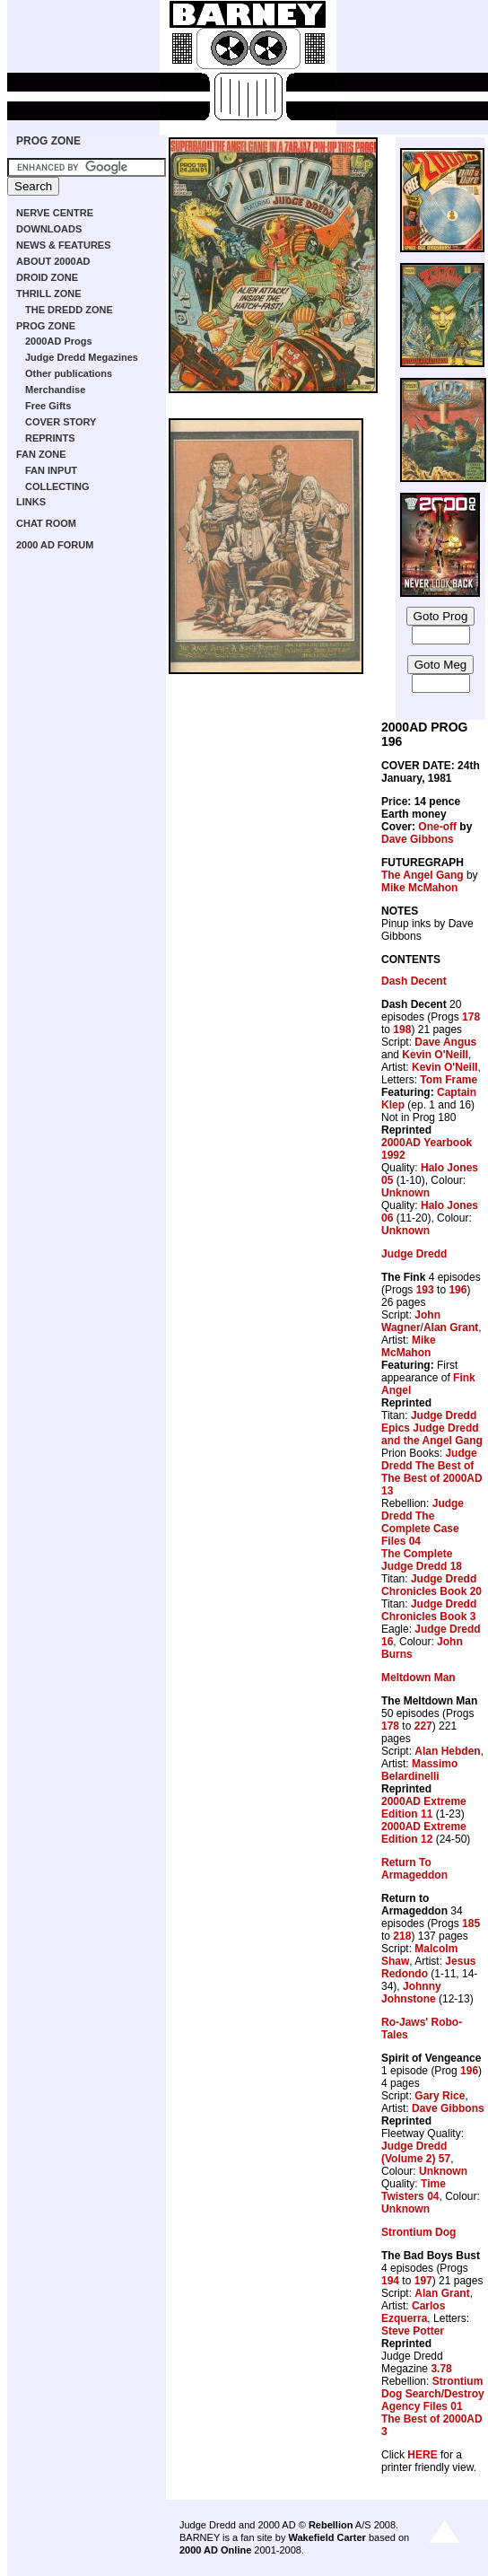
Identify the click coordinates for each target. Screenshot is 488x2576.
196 (457, 1290)
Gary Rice (439, 2096)
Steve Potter (412, 2331)
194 (390, 2280)
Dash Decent (414, 981)
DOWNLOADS (49, 228)
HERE (422, 2455)
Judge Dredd (414, 1254)
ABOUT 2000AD (53, 261)
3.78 (441, 2368)
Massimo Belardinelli (419, 1770)
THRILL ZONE (49, 293)
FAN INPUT (51, 470)
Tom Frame (448, 1079)
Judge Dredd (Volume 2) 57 (415, 2152)
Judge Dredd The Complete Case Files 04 (422, 1522)
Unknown (405, 1193)
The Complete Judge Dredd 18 (421, 1560)
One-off (437, 826)
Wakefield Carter (326, 2537)
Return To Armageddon (414, 1868)
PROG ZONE (48, 141)
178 (471, 1017)
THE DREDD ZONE (69, 309)
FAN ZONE (41, 454)
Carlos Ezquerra (413, 2312)
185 (471, 1923)
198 (402, 1029)
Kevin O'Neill (435, 1054)
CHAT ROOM (46, 523)
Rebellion (331, 2524)
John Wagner (410, 1321)
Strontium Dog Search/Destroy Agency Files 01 (432, 2394)
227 (423, 1726)
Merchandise (55, 389)
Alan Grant (450, 1327)
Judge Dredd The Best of (429, 1459)
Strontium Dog (418, 2232)
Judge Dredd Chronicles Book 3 (428, 1610)
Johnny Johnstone (411, 1992)
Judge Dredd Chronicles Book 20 (431, 1585)
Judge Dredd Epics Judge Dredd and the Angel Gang (432, 1428)
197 (423, 2280)
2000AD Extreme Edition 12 (423, 1832)
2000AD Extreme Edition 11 (423, 1807)
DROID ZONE (47, 277)
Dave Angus (445, 1042)
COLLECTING (57, 486)
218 (402, 1936)
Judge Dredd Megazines (81, 357)
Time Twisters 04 (413, 2190)
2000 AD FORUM (54, 544)
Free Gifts (48, 405)
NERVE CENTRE (54, 212)
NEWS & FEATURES (63, 245)
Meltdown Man (418, 1677)
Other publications (68, 373)
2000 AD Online (215, 2550)
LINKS (31, 501)
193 (425, 1290)
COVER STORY (60, 421)
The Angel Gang (422, 875)
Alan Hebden (447, 1751)
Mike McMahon (419, 887)
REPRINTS (50, 438)
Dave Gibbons (417, 839)
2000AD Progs (58, 341)
